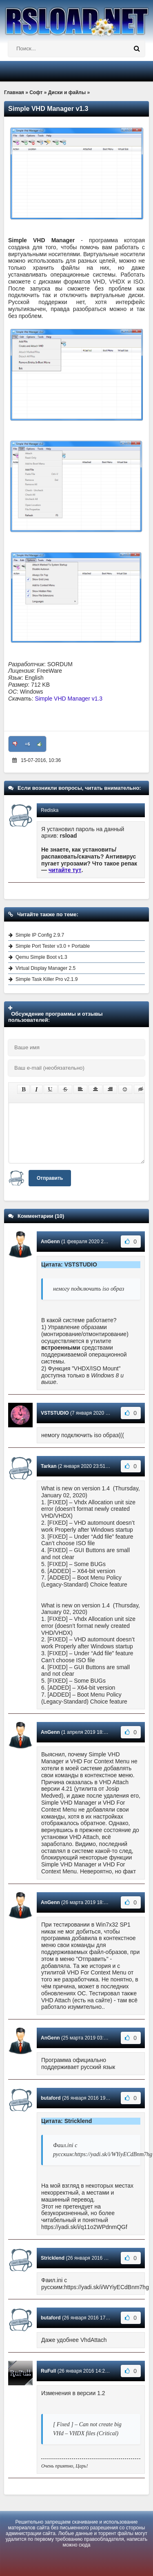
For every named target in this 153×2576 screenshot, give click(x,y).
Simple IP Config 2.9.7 (40, 935)
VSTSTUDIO (55, 1413)
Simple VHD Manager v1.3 (68, 698)
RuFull (48, 2371)
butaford (51, 2098)
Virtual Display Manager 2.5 (45, 968)
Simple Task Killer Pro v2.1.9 (47, 979)
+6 (27, 743)
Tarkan (48, 1466)
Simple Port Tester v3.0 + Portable (53, 946)
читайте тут (65, 870)
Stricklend (52, 2258)
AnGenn (50, 1241)
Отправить (50, 1178)
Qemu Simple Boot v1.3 (41, 957)
